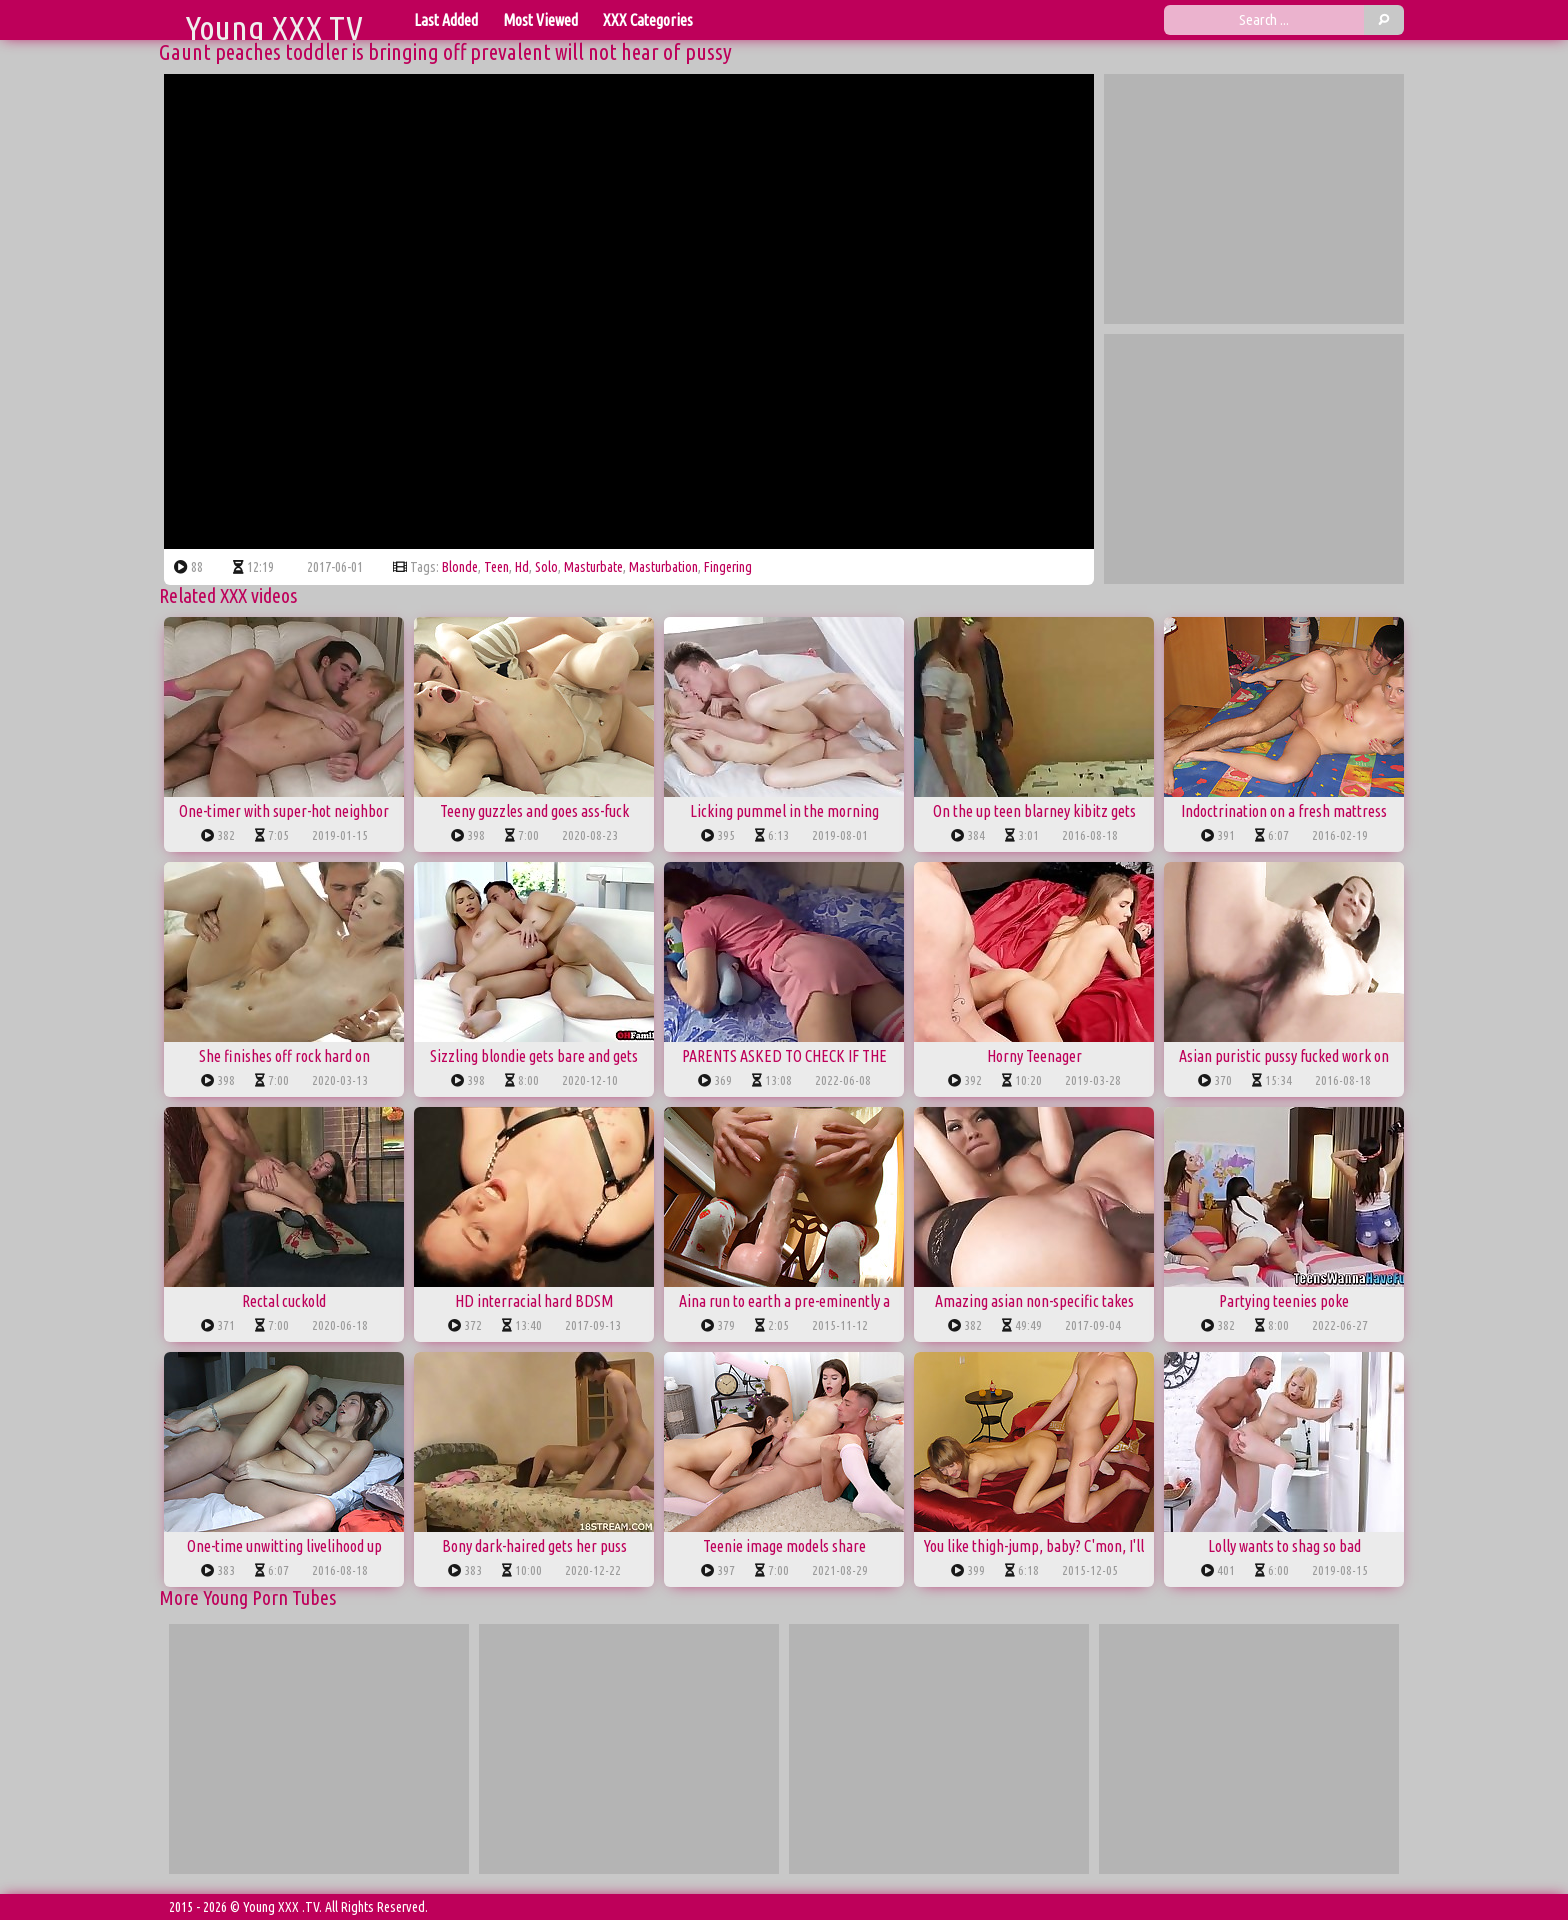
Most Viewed (540, 20)
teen (496, 567)
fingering (728, 567)
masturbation (663, 567)
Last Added (446, 20)
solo (546, 567)
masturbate (593, 567)
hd (522, 567)
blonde (460, 567)
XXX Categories (648, 20)
